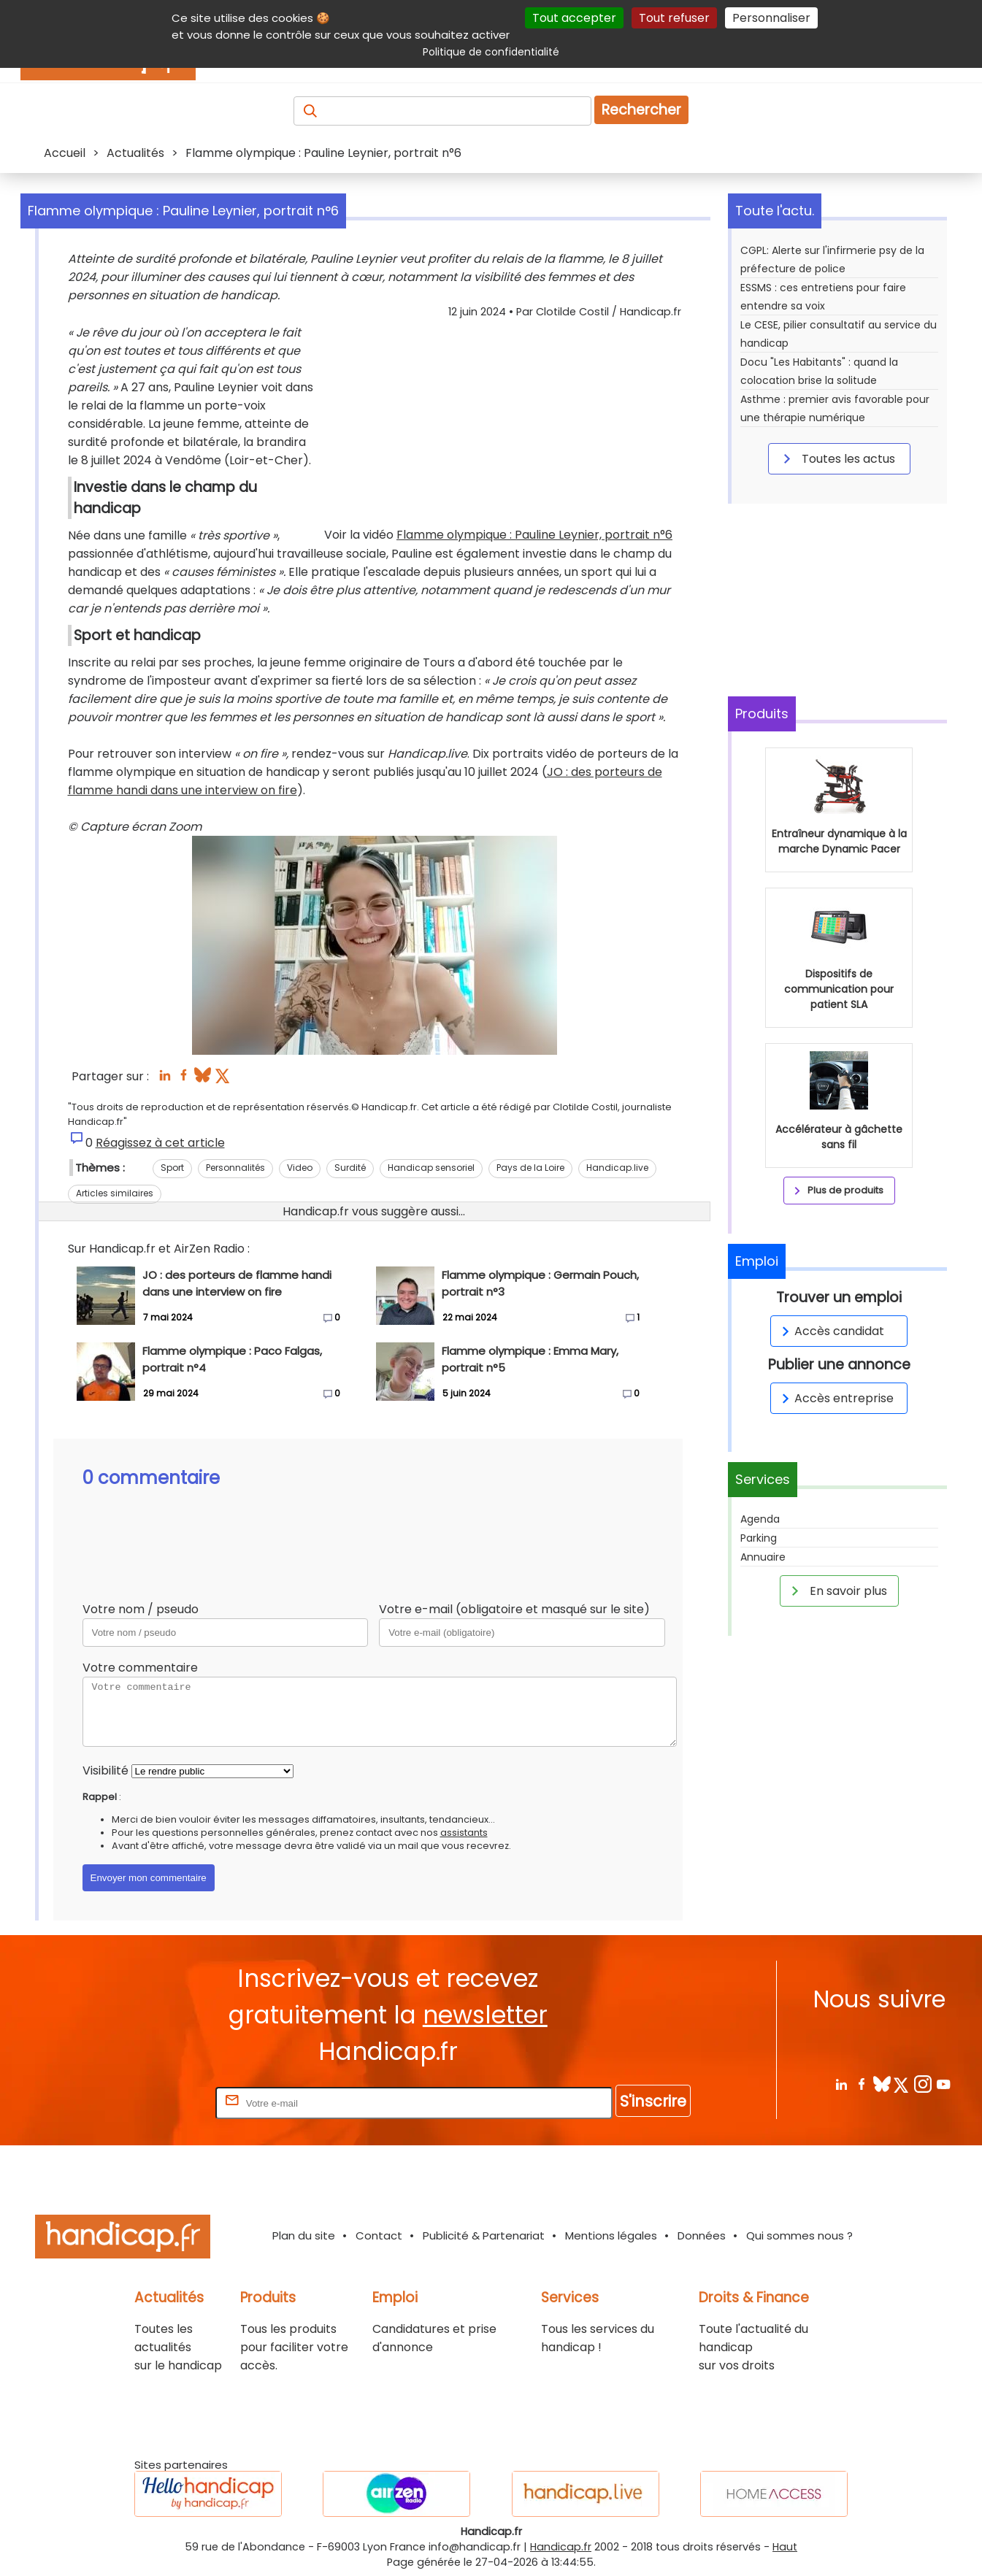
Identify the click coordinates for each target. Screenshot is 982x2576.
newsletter (485, 2015)
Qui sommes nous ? (799, 2235)
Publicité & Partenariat (484, 2235)
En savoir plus (836, 1590)
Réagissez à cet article (160, 1142)
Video (299, 1167)
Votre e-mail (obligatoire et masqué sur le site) (514, 1609)
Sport (172, 1167)
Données (702, 2235)
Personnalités (235, 1167)
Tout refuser (674, 17)
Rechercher (641, 110)
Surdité (350, 1167)
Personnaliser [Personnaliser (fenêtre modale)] (771, 17)
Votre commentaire (140, 1667)
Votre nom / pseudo (141, 1609)
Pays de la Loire (530, 1167)
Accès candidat (830, 1331)
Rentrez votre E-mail (154, 2102)
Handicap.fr (560, 2547)
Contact (379, 2235)
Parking (758, 1538)
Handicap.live (617, 1167)
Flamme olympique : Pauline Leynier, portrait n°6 (534, 534)
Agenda (760, 1519)
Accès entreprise (835, 1398)
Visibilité (105, 1770)
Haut (784, 2547)
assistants (464, 1832)
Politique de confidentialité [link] (491, 52)
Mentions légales (611, 2235)
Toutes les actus (836, 458)
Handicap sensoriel (431, 1167)
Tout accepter (574, 17)
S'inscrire (653, 2101)
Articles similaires (114, 1193)
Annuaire (763, 1557)
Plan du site (303, 2235)
